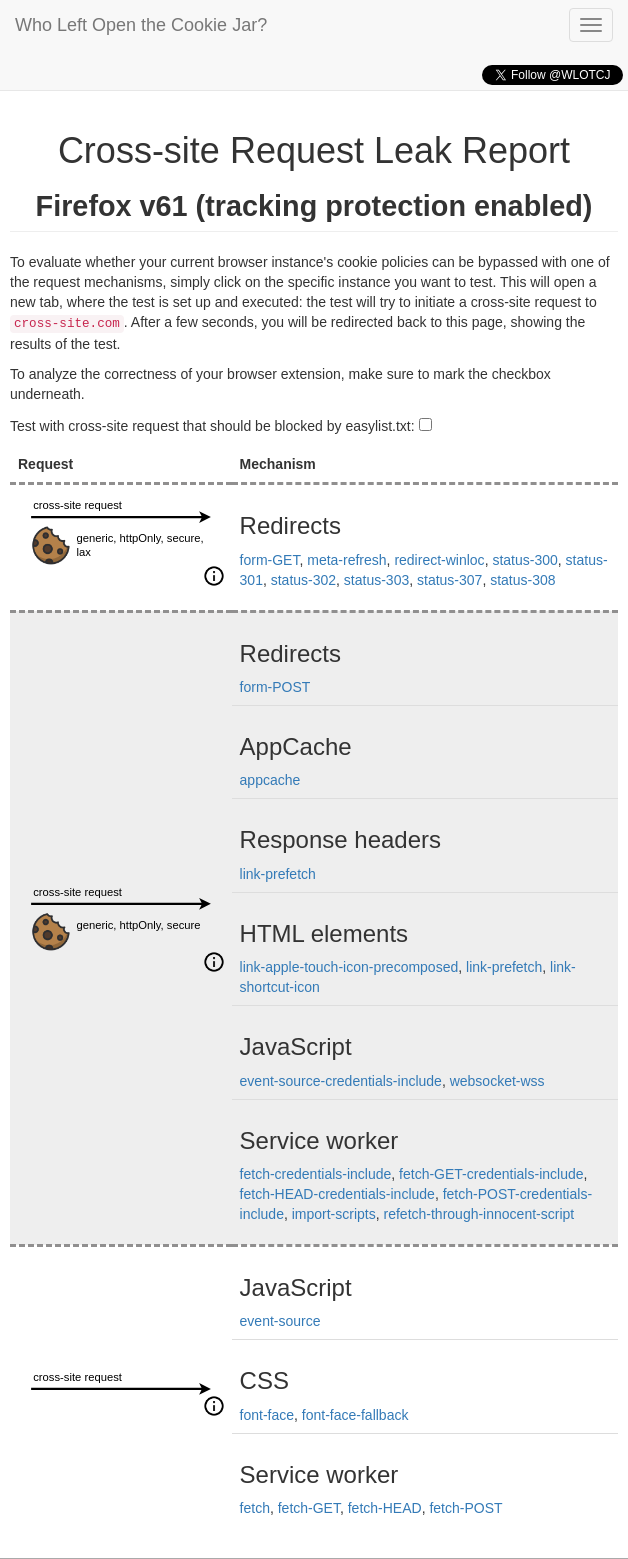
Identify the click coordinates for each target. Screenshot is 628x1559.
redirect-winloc (439, 560)
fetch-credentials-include (316, 1174)
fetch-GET (309, 1508)
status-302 (303, 580)
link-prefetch (278, 874)
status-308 (522, 580)
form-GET (270, 560)
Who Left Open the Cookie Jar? (141, 25)
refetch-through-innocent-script (479, 1214)
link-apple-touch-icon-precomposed (349, 967)
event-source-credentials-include (341, 1081)
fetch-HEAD (385, 1508)
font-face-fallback (355, 1415)
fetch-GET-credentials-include (491, 1174)
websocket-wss (497, 1081)
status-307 (449, 580)
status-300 (524, 560)
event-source (280, 1321)
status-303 (376, 580)
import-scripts (334, 1214)
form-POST (275, 687)
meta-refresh (346, 560)
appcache (270, 780)
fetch (255, 1508)
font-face (267, 1415)
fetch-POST (465, 1508)
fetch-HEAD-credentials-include (337, 1194)
